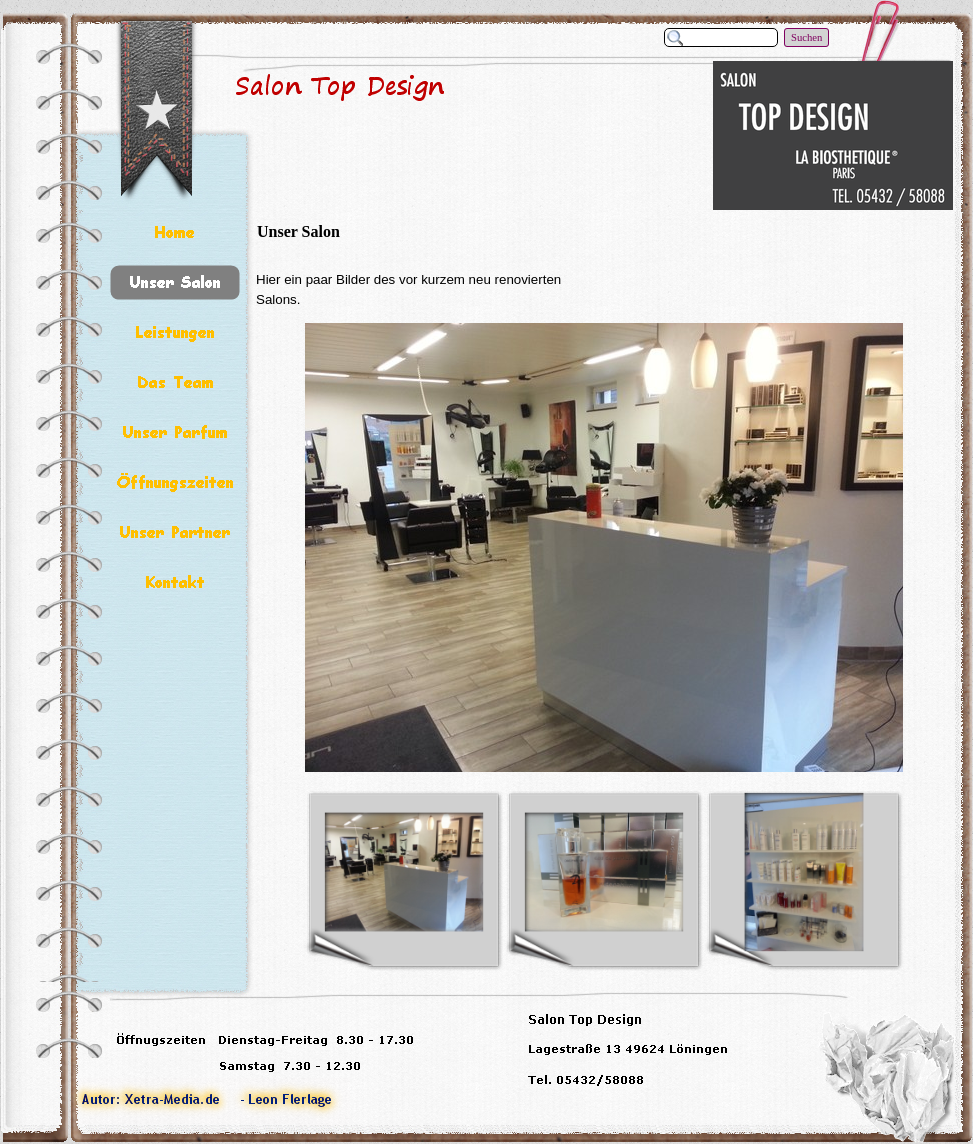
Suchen (806, 37)
